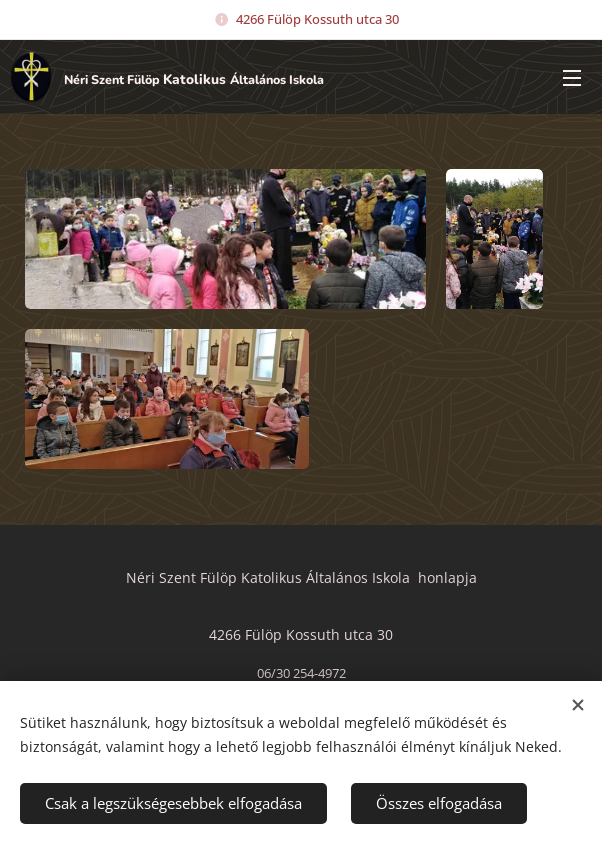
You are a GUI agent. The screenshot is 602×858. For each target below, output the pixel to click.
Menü (572, 78)
